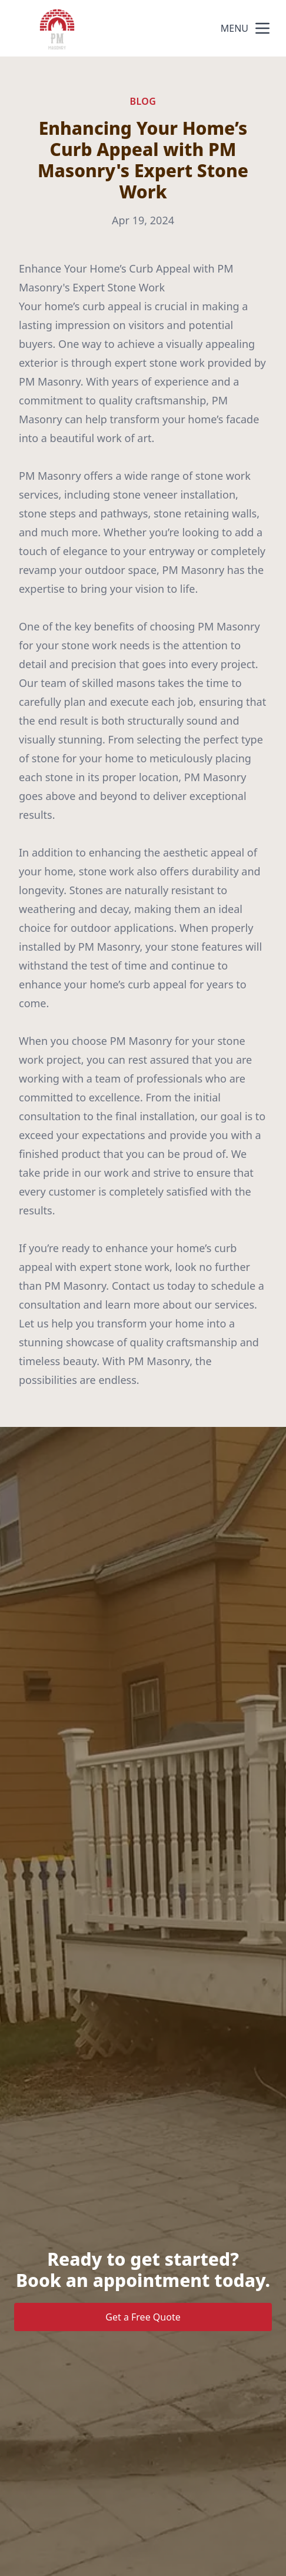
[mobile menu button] (262, 28)
